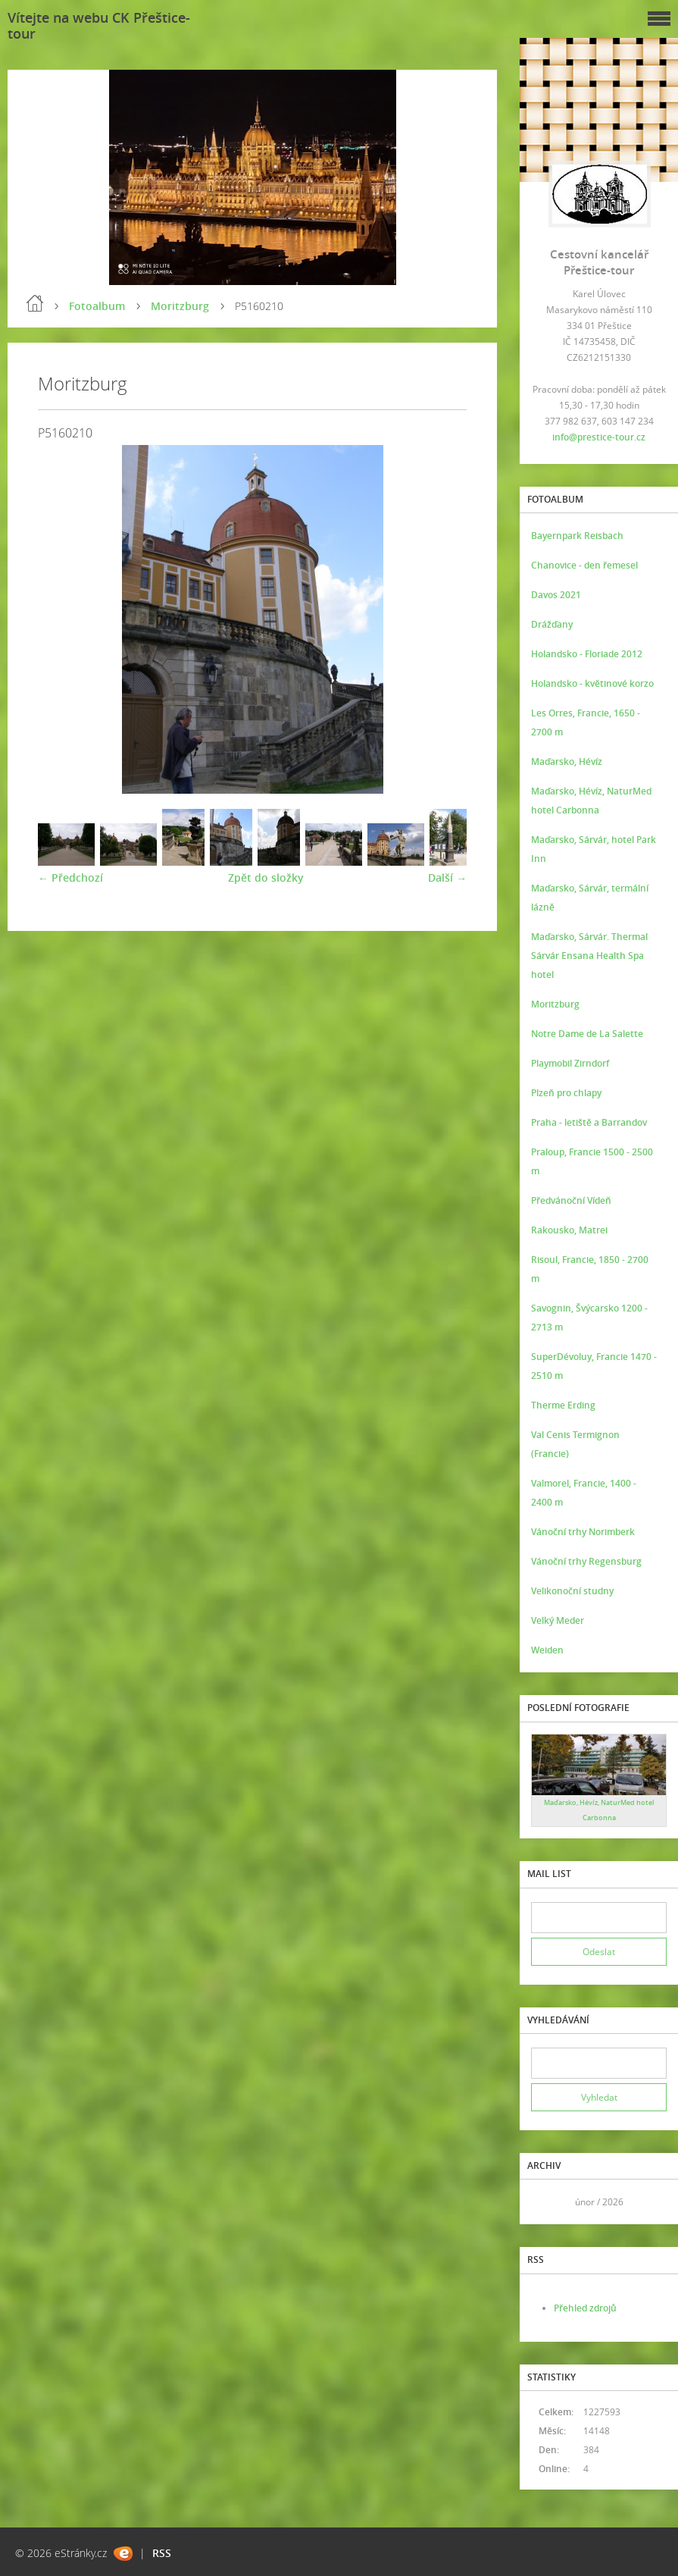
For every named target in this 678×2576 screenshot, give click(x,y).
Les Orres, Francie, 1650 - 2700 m (585, 722)
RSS (161, 2553)
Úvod (35, 303)
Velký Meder (557, 1620)
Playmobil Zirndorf (570, 1063)
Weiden (547, 1650)
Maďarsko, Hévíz (566, 761)
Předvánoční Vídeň (571, 1200)
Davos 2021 (556, 594)
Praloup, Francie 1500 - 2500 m (592, 1161)
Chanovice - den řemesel (584, 565)
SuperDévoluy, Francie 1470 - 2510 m (594, 1366)
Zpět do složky (266, 877)
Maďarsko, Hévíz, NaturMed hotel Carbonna (591, 800)
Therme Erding (563, 1405)
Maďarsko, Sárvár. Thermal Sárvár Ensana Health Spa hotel (589, 955)
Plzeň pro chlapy (566, 1092)
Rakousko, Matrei (569, 1230)
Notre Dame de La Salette (587, 1033)
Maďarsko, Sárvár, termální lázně (589, 898)
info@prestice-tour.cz (598, 437)
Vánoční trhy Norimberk (583, 1531)
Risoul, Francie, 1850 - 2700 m (589, 1269)
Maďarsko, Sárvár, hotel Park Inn (593, 849)
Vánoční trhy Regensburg (586, 1561)
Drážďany (552, 624)
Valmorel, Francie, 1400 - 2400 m (583, 1493)
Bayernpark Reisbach (577, 535)
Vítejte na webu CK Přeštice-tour (99, 25)
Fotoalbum (97, 306)
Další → (447, 877)
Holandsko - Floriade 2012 (586, 653)
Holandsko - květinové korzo (592, 683)
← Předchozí (70, 877)
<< (547, 2201)
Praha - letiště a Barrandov (589, 1122)
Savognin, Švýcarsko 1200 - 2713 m (589, 1317)
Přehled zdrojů (585, 2308)
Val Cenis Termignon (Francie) (575, 1444)
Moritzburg (180, 306)
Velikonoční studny (572, 1590)
